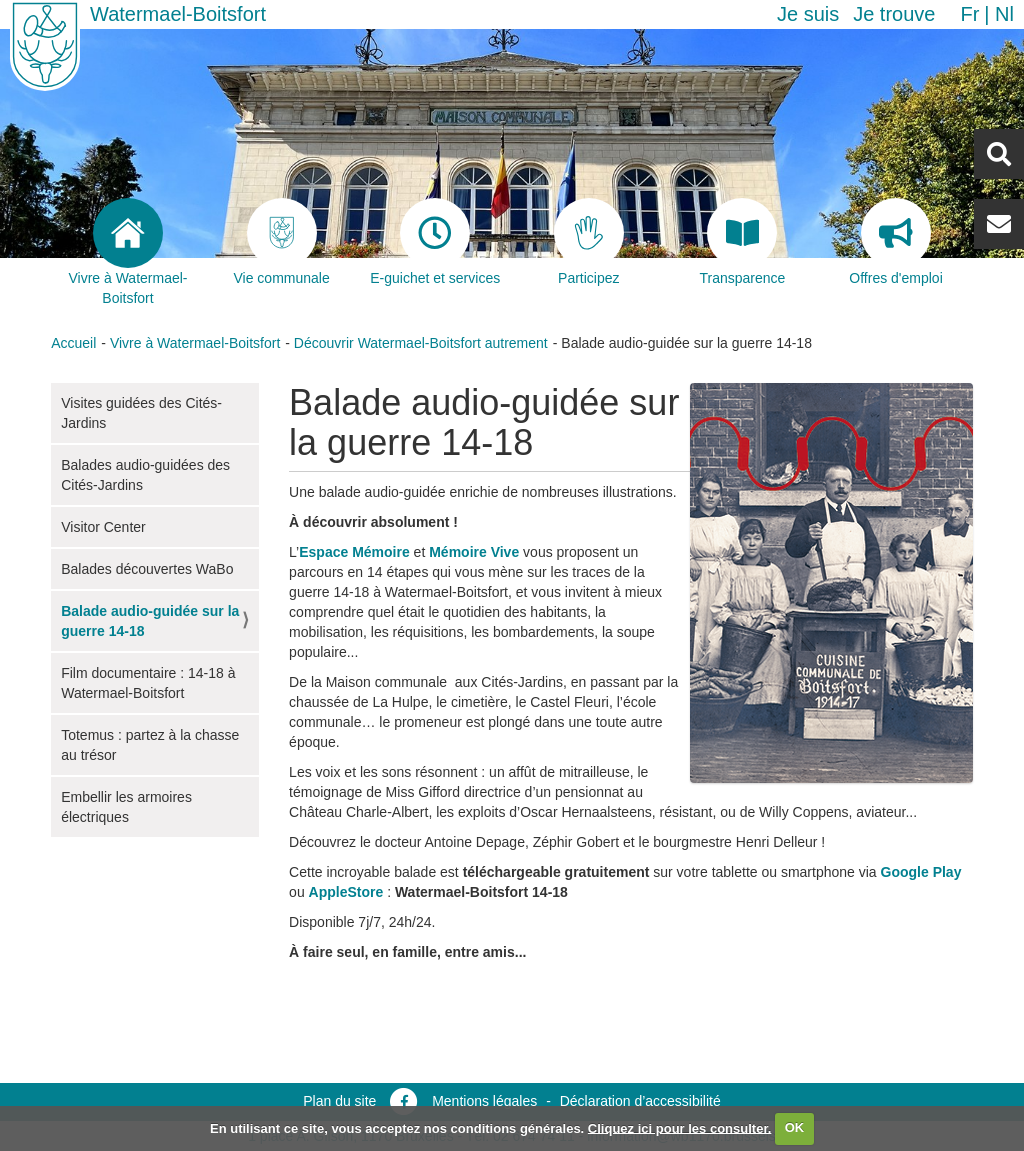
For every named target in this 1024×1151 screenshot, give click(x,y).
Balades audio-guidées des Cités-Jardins (145, 475)
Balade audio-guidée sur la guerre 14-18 (150, 621)
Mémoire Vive (474, 552)
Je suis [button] (808, 14)
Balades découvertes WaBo (147, 569)
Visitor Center (103, 527)
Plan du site (339, 1101)
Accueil (73, 343)
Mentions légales (484, 1101)
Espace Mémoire (354, 552)
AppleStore (346, 892)
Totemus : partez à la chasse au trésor (150, 745)
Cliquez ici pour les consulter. (680, 1127)
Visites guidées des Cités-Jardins (141, 413)
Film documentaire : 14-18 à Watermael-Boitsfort (148, 683)
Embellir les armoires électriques (126, 807)
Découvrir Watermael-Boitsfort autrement (421, 343)
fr (969, 14)
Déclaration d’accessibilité (640, 1101)
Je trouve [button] (894, 14)
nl (1004, 14)
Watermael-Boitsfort (178, 14)
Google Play (921, 872)
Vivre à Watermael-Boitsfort (195, 343)
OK (795, 1127)
